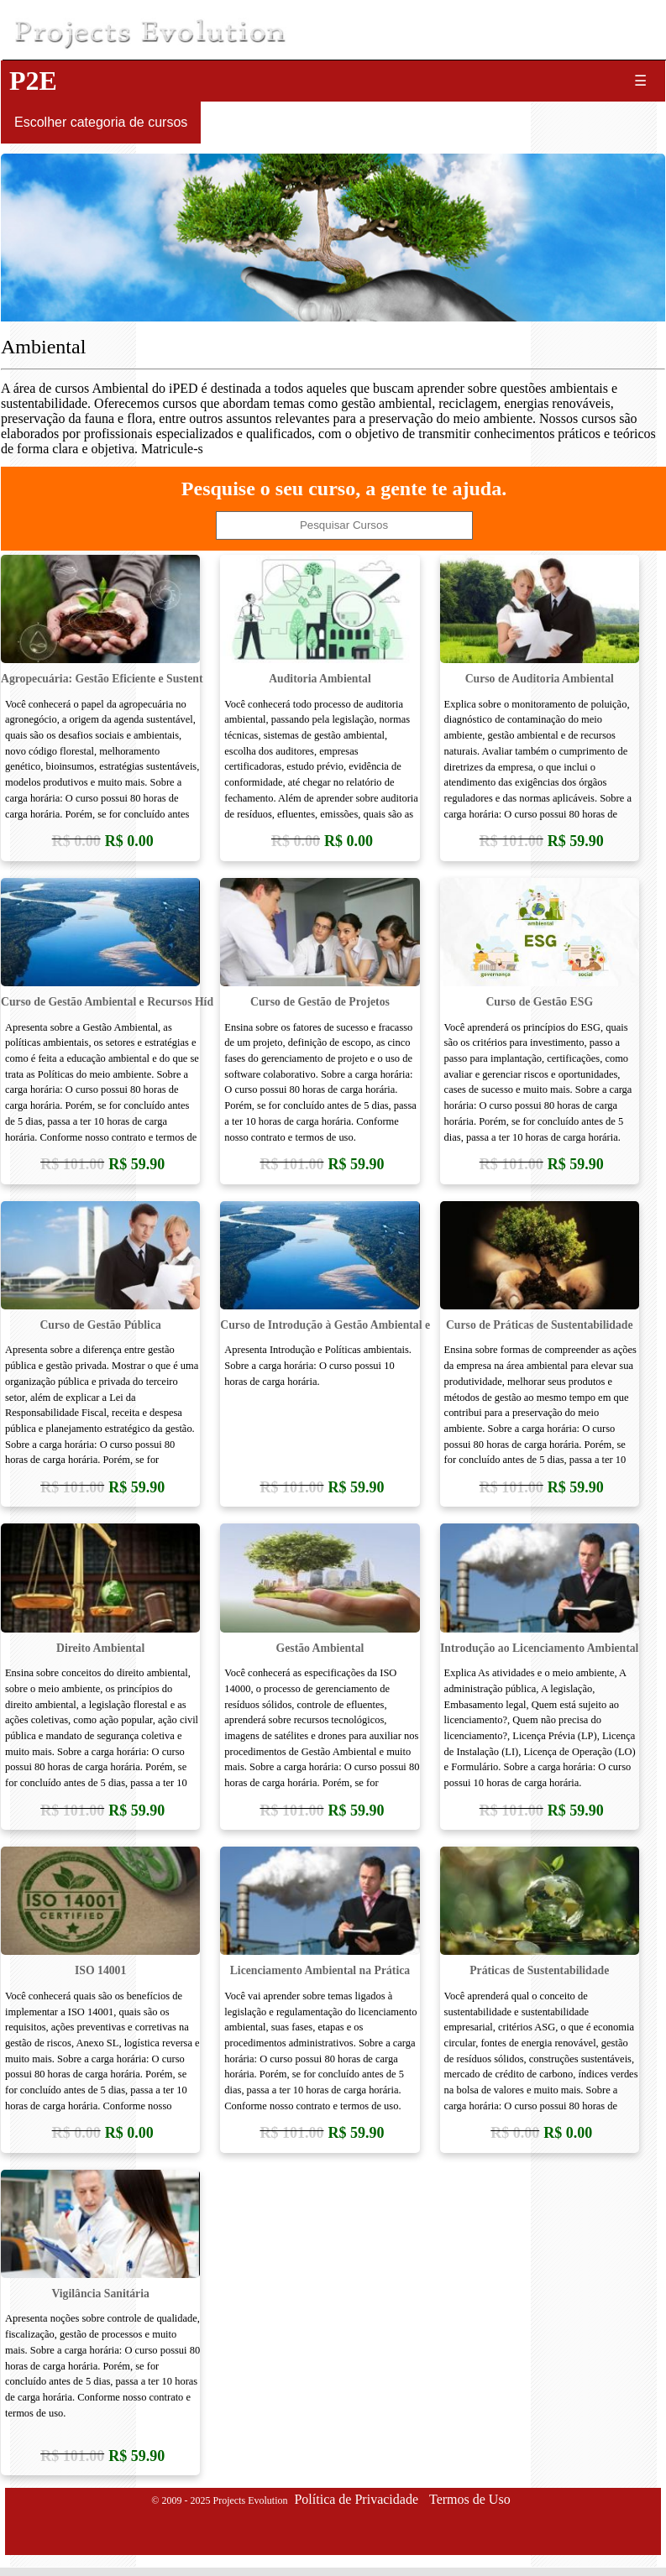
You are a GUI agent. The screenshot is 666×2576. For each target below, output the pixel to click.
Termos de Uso (470, 2499)
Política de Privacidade (356, 2499)
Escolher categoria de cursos (100, 122)
